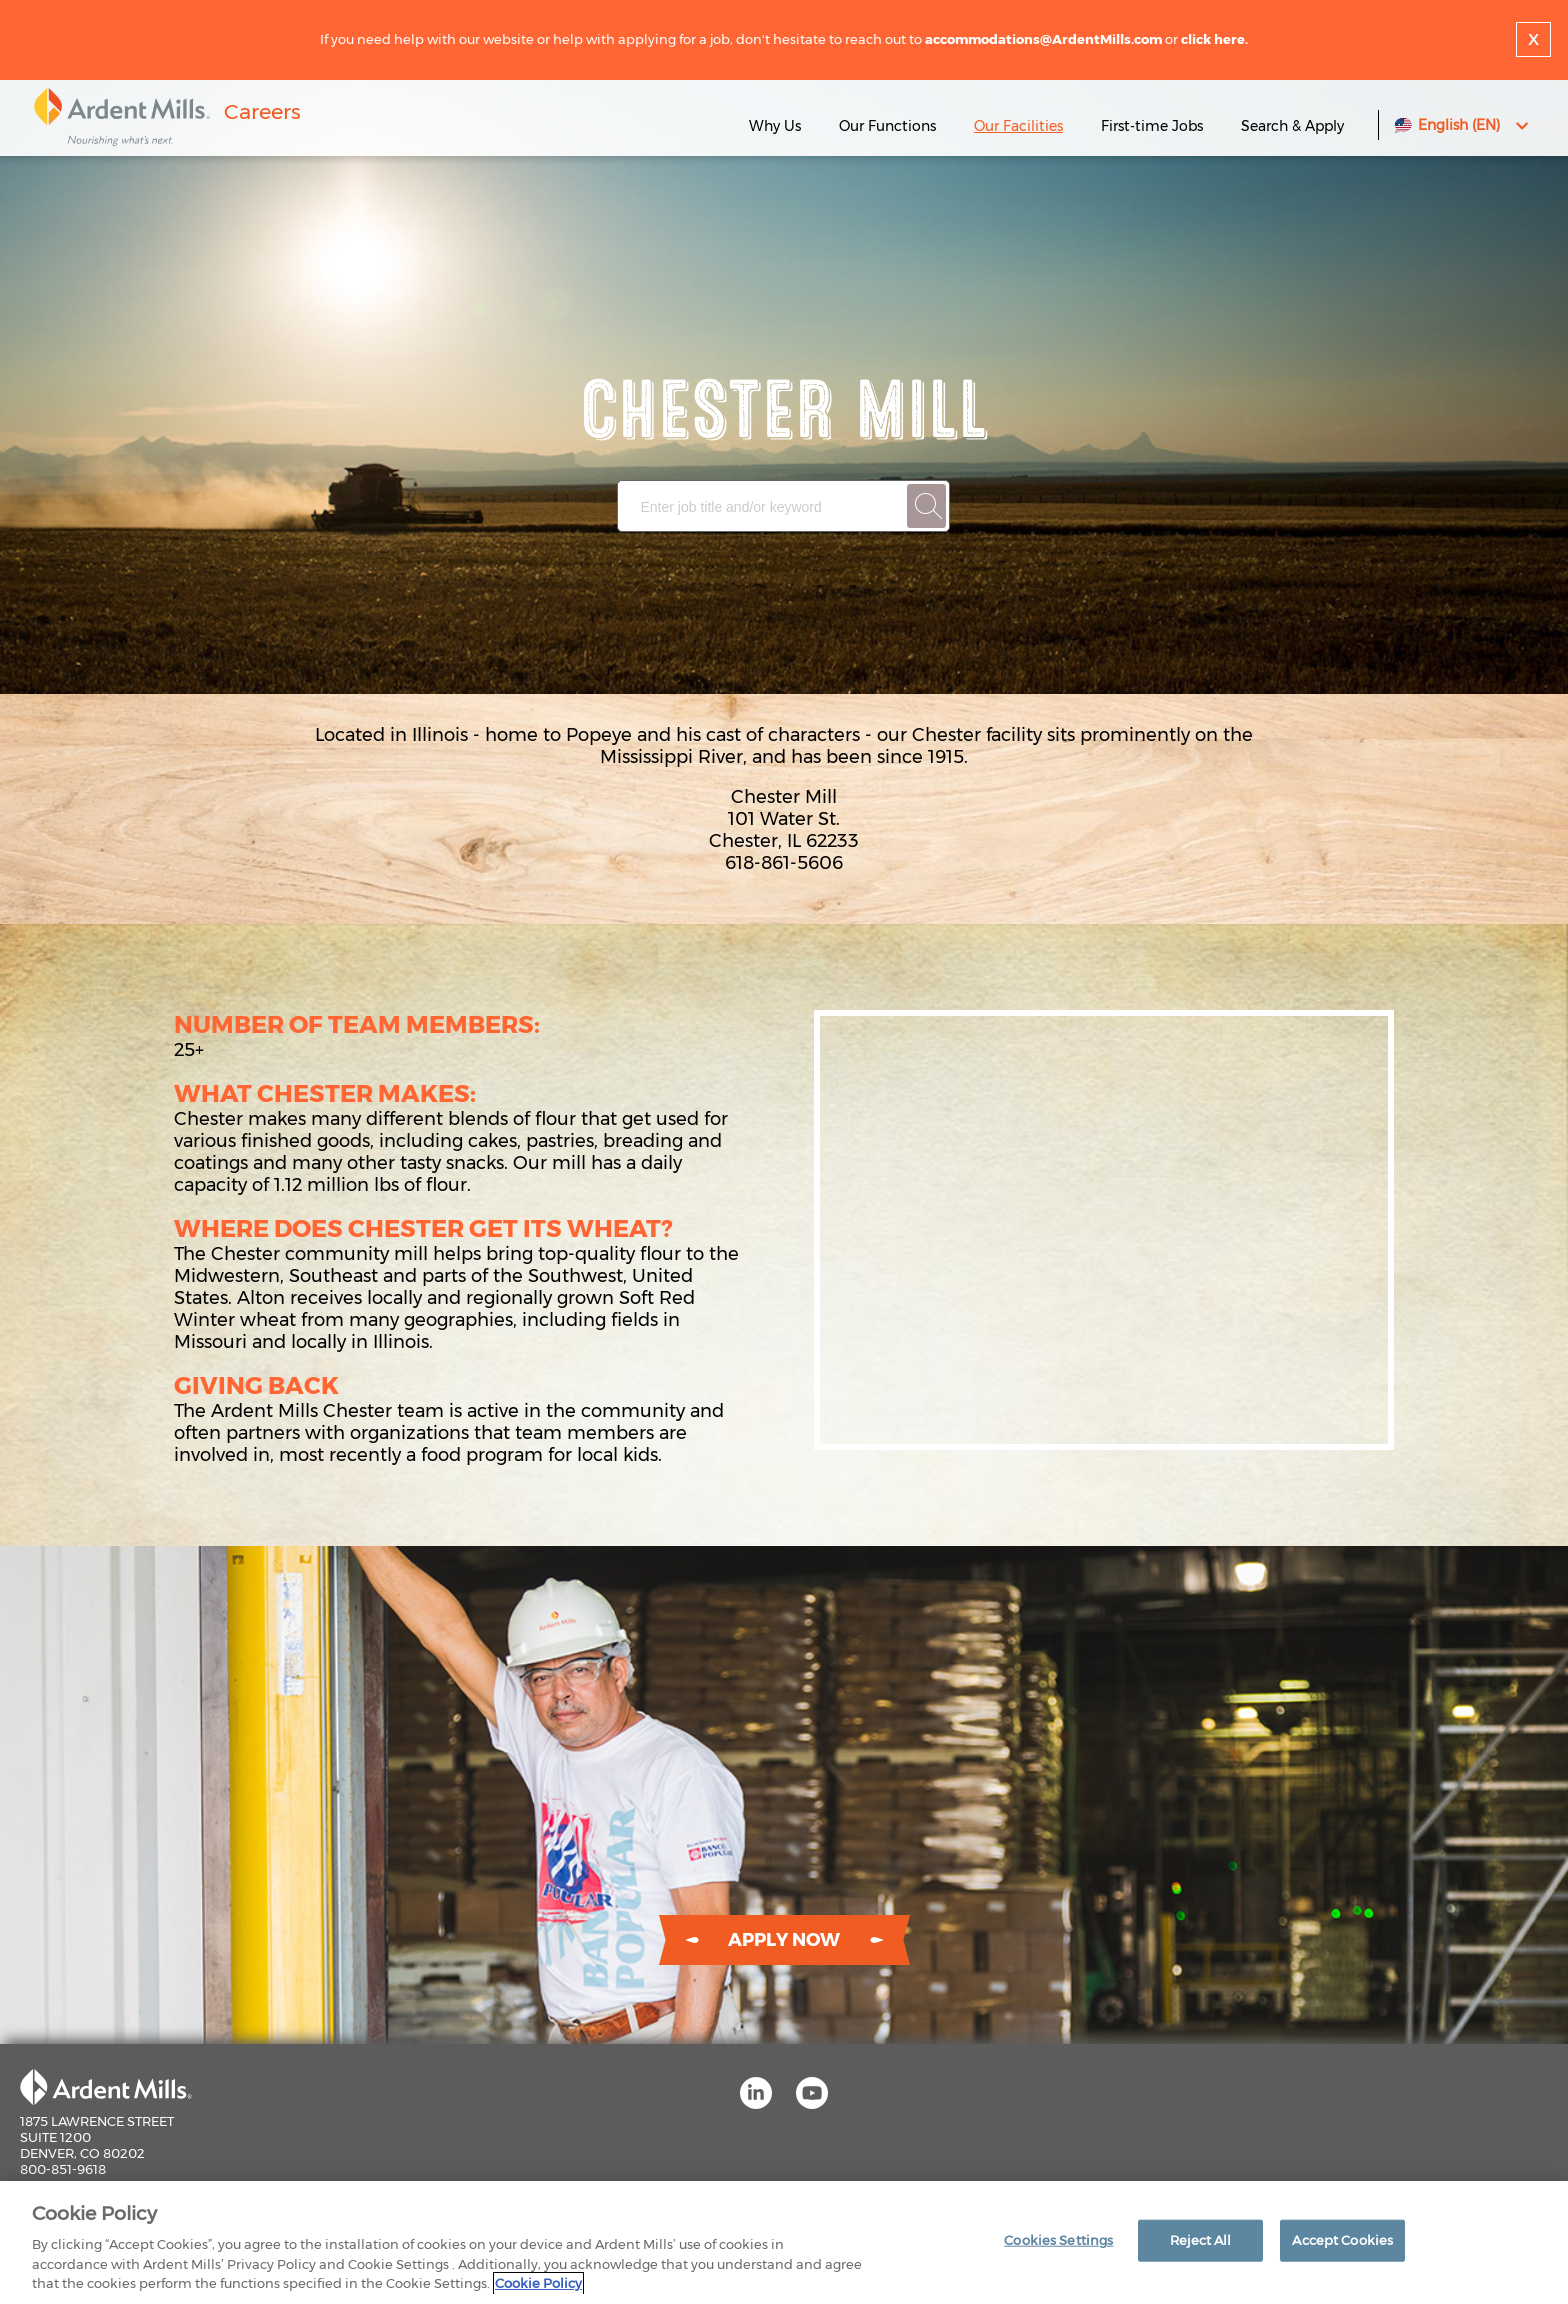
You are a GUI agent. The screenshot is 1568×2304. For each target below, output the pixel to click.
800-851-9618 (63, 2169)
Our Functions (887, 126)
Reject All (1200, 2240)
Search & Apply (1292, 126)
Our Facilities (1018, 126)
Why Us (775, 126)
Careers (262, 111)
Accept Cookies (1342, 2240)
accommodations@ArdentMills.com (1043, 39)
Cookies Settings (1058, 2240)
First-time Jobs (1154, 126)
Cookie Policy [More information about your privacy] (538, 2283)
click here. (1214, 39)
